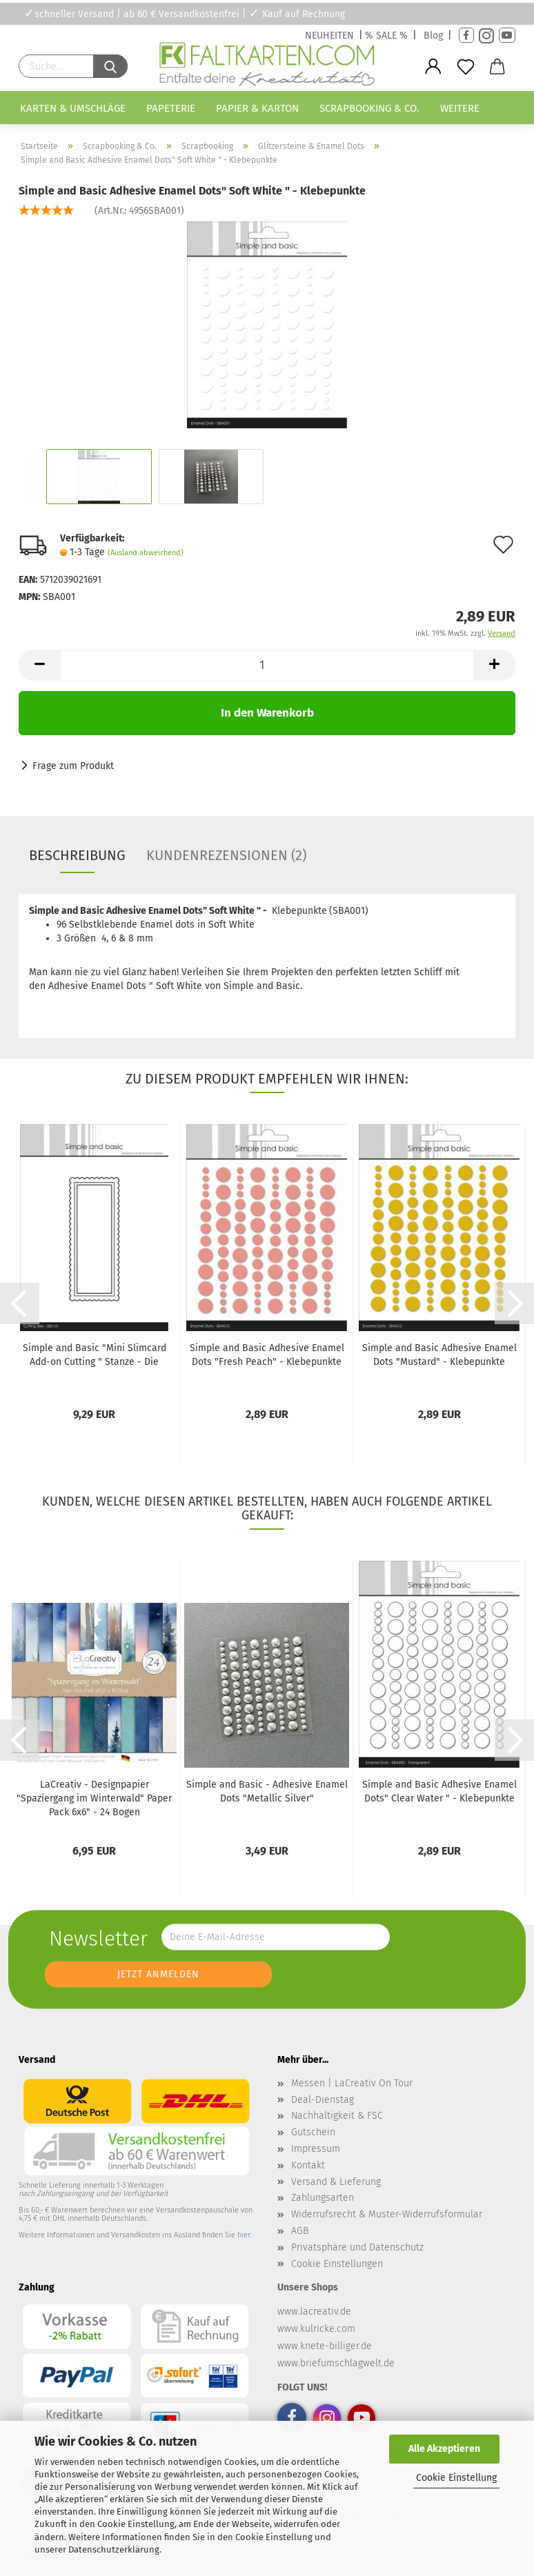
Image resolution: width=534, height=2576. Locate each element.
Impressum (315, 2149)
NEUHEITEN (329, 35)
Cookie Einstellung (456, 2478)
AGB (299, 2231)
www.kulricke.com (316, 2329)
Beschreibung (77, 855)
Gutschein (313, 2132)
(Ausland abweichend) (146, 552)
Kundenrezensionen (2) (226, 855)
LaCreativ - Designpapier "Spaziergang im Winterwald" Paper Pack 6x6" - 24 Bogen (94, 1798)
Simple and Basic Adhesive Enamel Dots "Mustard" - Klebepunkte (439, 1355)
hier (243, 2234)
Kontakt (308, 2165)
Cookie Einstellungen (337, 2264)
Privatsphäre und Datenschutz (357, 2247)
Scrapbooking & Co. (369, 108)
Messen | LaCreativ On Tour (352, 2083)
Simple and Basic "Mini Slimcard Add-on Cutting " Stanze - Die (94, 1355)
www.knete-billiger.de (324, 2346)
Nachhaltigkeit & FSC (337, 2115)
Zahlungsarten (322, 2198)
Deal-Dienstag (322, 2100)
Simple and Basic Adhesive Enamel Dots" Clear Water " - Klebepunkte (439, 1791)
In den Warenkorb (267, 713)
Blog (433, 35)
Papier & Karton (257, 108)
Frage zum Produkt (73, 766)
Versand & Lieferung (336, 2182)
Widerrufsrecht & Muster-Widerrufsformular (386, 2214)
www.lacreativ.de (314, 2311)
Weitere (459, 108)
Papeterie (170, 108)
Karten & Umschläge (73, 108)
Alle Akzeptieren (444, 2449)
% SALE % (386, 35)
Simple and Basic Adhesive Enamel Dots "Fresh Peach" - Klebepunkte (267, 1355)
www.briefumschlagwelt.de (336, 2363)
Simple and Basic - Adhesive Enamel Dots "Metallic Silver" (267, 1791)
